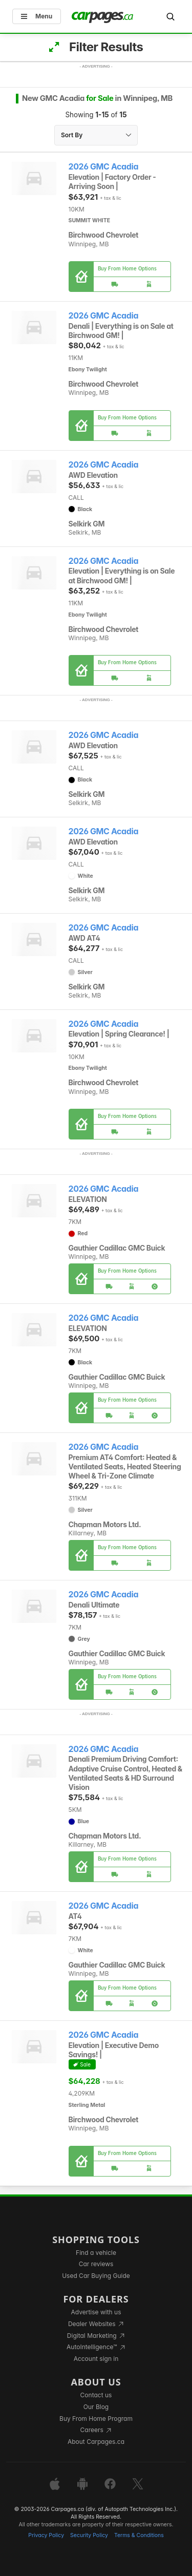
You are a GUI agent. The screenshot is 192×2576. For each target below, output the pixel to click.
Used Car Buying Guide (96, 2275)
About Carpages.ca (96, 2441)
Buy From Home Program (96, 2418)
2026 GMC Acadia (104, 167)
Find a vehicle (96, 2252)
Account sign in (96, 2358)
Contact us (96, 2395)
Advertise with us (96, 2312)
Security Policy (89, 2535)
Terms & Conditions (139, 2535)
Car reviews (96, 2264)
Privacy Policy (46, 2535)
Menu (36, 16)
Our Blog (96, 2407)
